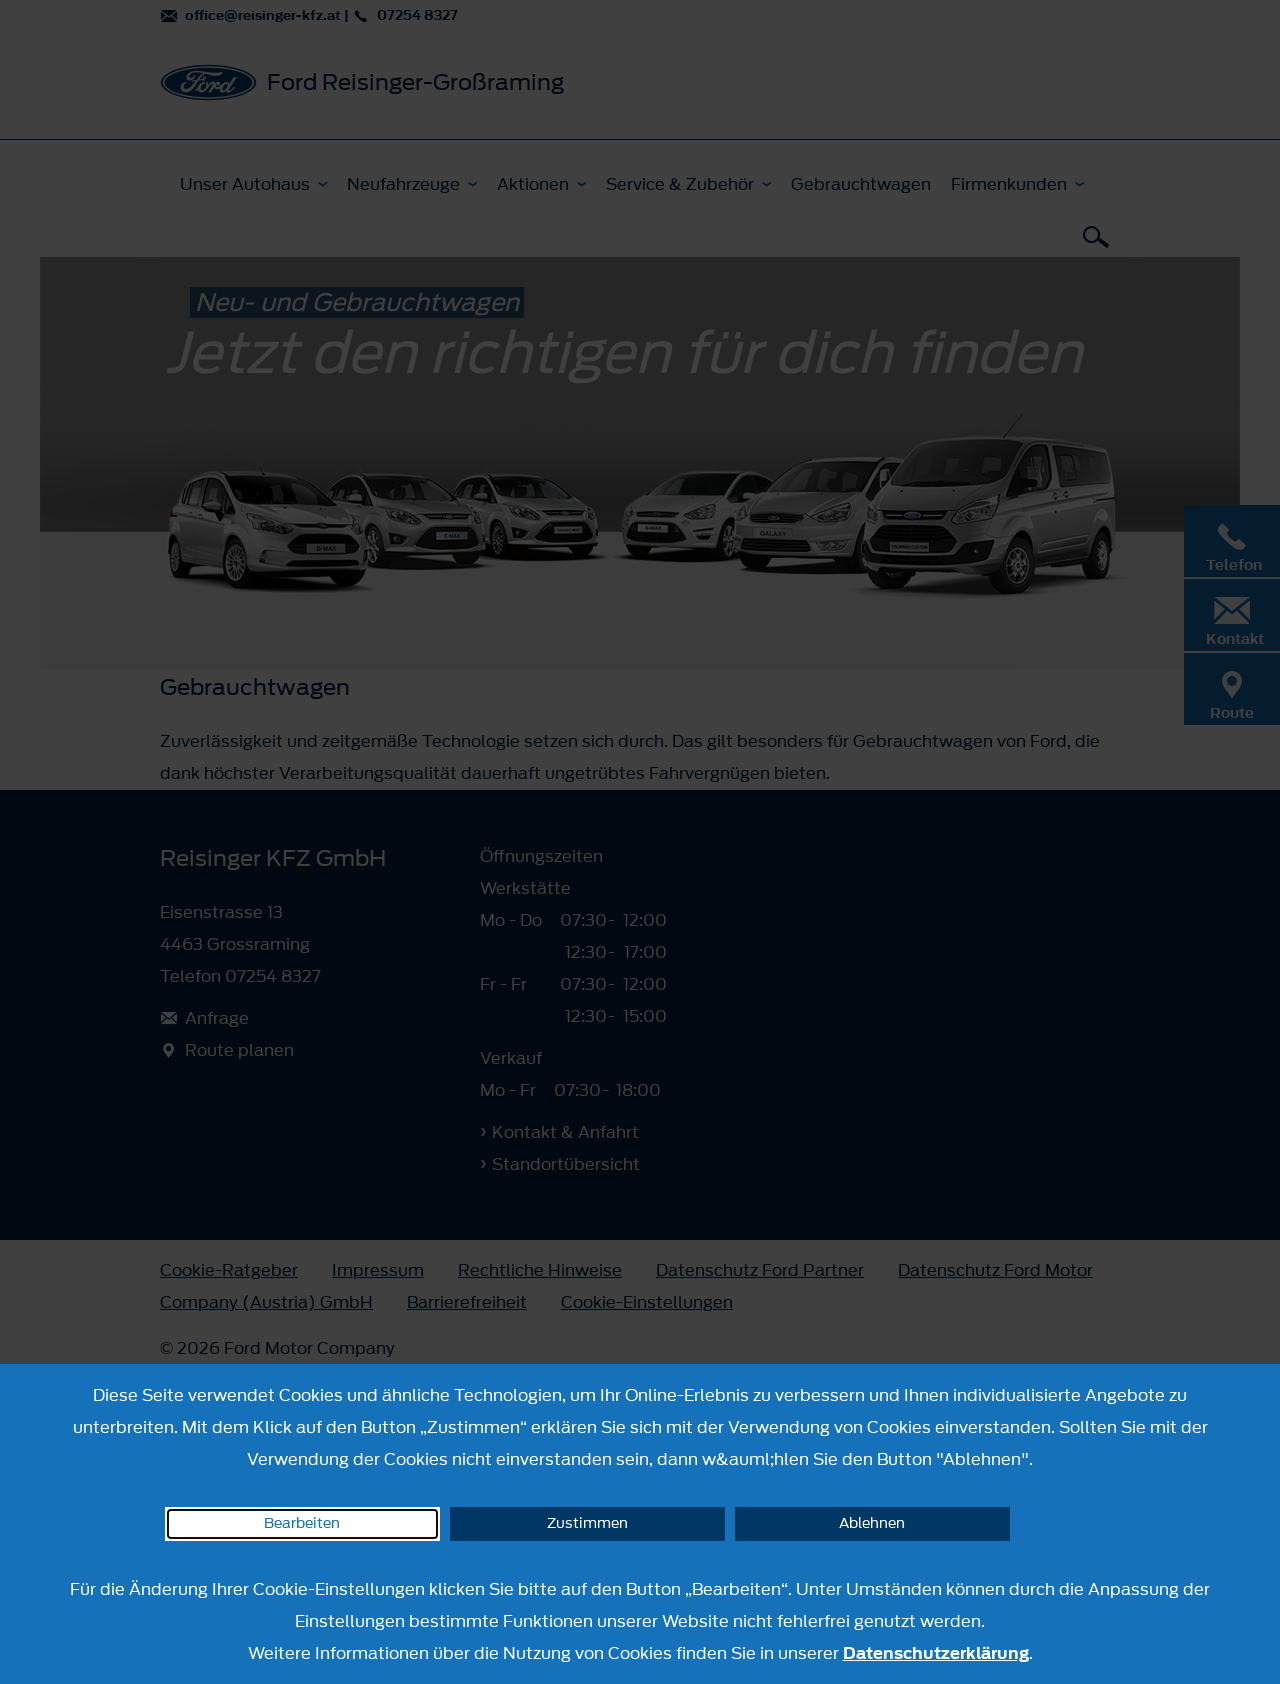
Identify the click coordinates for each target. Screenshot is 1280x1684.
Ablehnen (872, 1523)
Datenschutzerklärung (936, 1653)
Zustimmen (587, 1523)
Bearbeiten (302, 1523)
